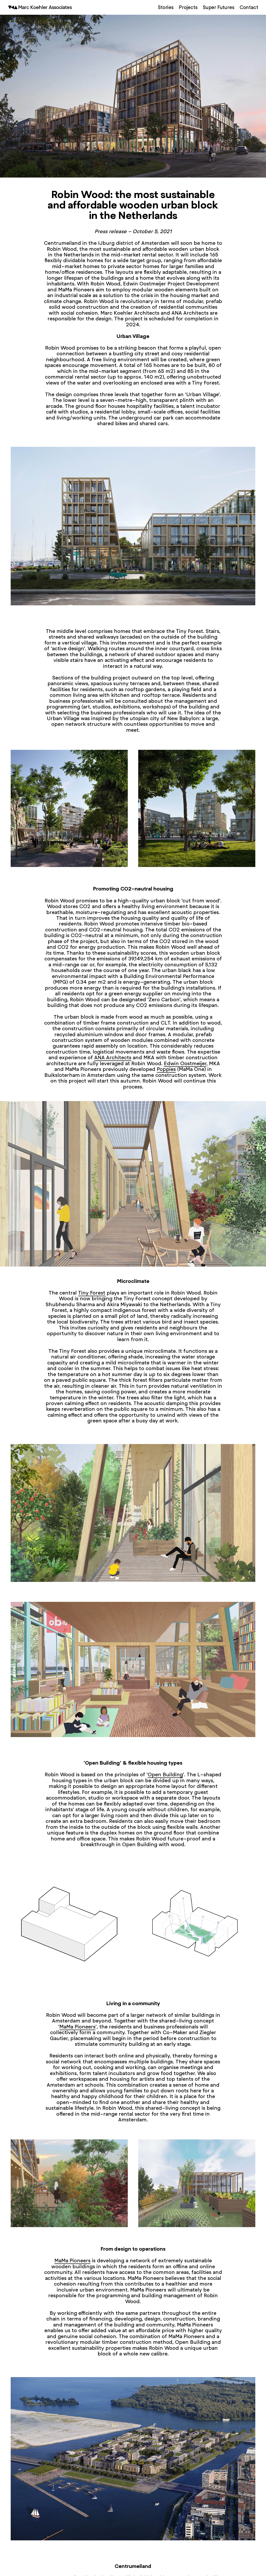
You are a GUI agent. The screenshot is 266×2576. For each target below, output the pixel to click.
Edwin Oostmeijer (185, 1063)
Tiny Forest (91, 1293)
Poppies (166, 1069)
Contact (249, 7)
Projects (188, 7)
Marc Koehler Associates (45, 7)
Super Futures (218, 7)
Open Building (165, 1774)
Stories (166, 7)
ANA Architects (112, 1057)
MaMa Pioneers (77, 2026)
